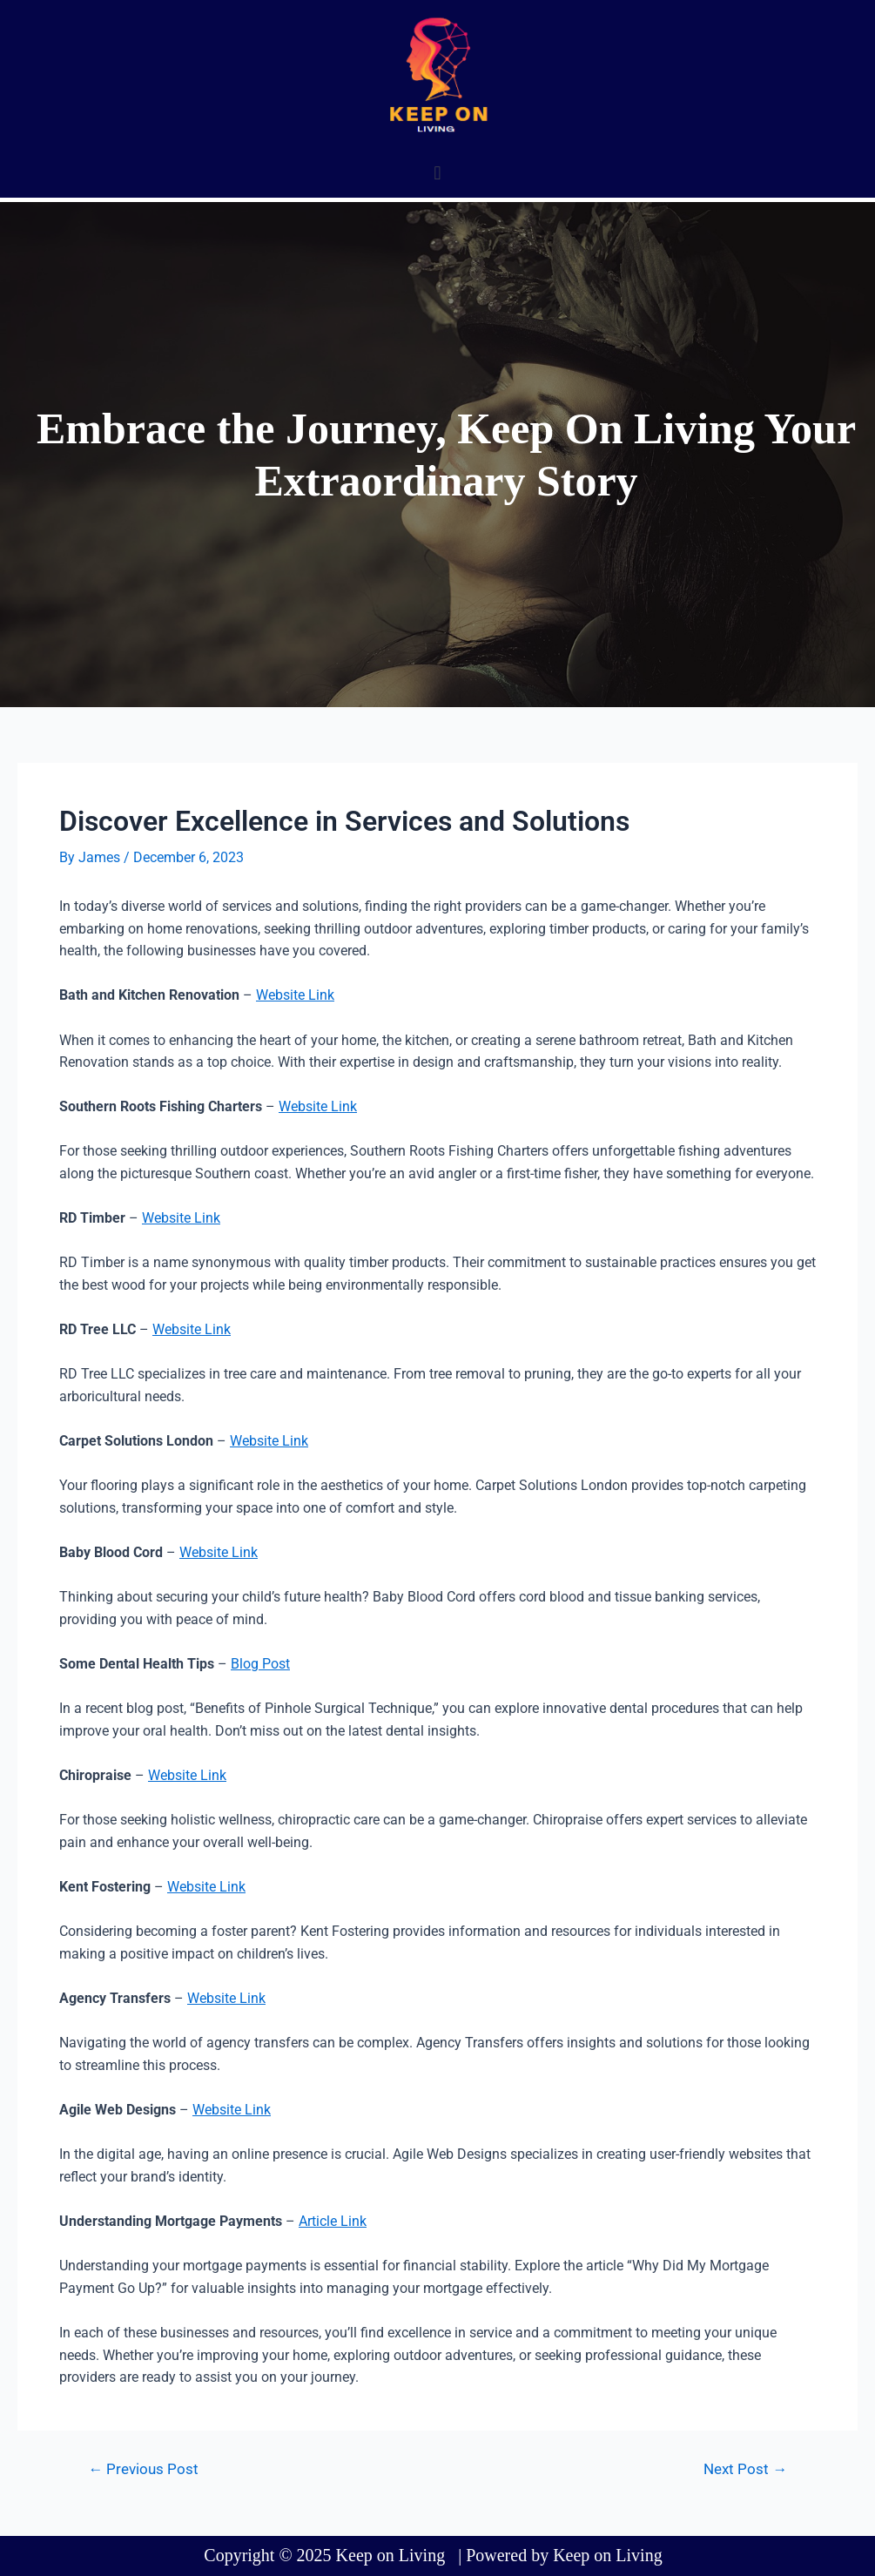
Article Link (333, 2221)
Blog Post (260, 1664)
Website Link (295, 995)
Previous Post (143, 2469)
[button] (437, 173)
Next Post (745, 2469)
